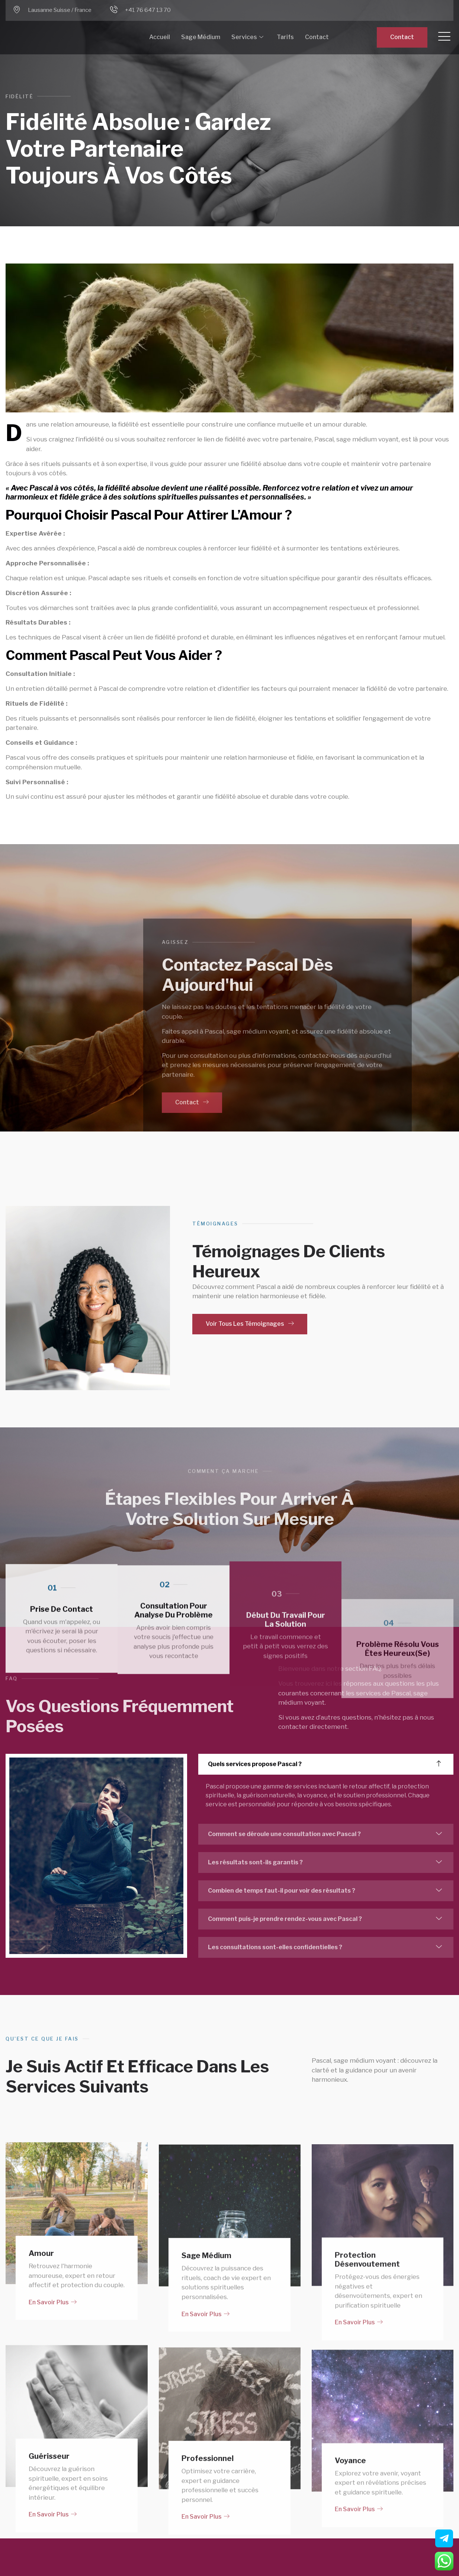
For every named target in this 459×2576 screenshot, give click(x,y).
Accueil (159, 37)
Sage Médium (200, 37)
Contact (317, 37)
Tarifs (285, 37)
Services (247, 37)
